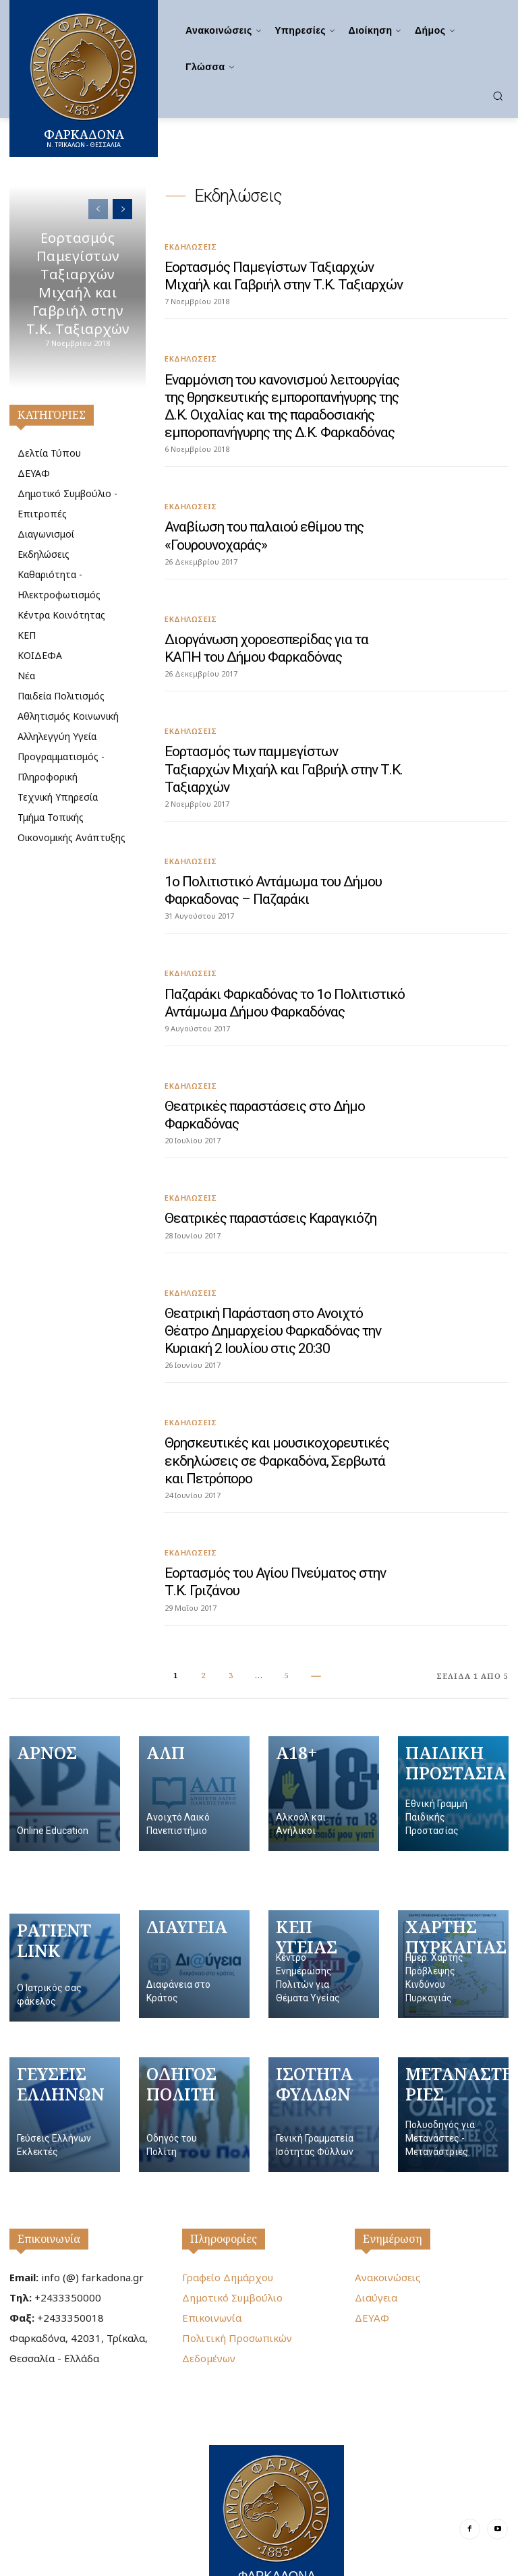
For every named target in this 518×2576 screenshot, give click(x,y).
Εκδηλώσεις (191, 246)
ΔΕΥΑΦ (372, 2280)
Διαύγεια (376, 2259)
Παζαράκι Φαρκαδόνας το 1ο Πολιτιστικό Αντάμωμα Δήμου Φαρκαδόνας (285, 973)
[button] (498, 96)
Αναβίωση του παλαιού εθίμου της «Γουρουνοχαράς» (263, 529)
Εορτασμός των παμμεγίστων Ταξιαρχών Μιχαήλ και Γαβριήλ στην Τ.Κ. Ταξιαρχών (284, 751)
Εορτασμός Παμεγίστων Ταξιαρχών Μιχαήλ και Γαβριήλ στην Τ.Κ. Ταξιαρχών (77, 283)
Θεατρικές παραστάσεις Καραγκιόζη (270, 1186)
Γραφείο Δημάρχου (227, 2239)
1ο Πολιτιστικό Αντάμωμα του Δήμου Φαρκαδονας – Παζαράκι (272, 862)
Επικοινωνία (49, 2201)
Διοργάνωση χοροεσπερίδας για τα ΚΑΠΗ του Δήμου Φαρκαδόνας (266, 641)
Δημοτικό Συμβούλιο (232, 2259)
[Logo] (276, 2481)
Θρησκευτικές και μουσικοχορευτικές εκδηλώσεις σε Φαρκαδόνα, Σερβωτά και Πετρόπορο (276, 1425)
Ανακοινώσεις (388, 2239)
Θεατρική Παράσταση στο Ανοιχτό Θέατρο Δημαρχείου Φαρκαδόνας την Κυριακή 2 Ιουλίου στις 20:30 (272, 1298)
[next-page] (122, 209)
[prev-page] (98, 209)
